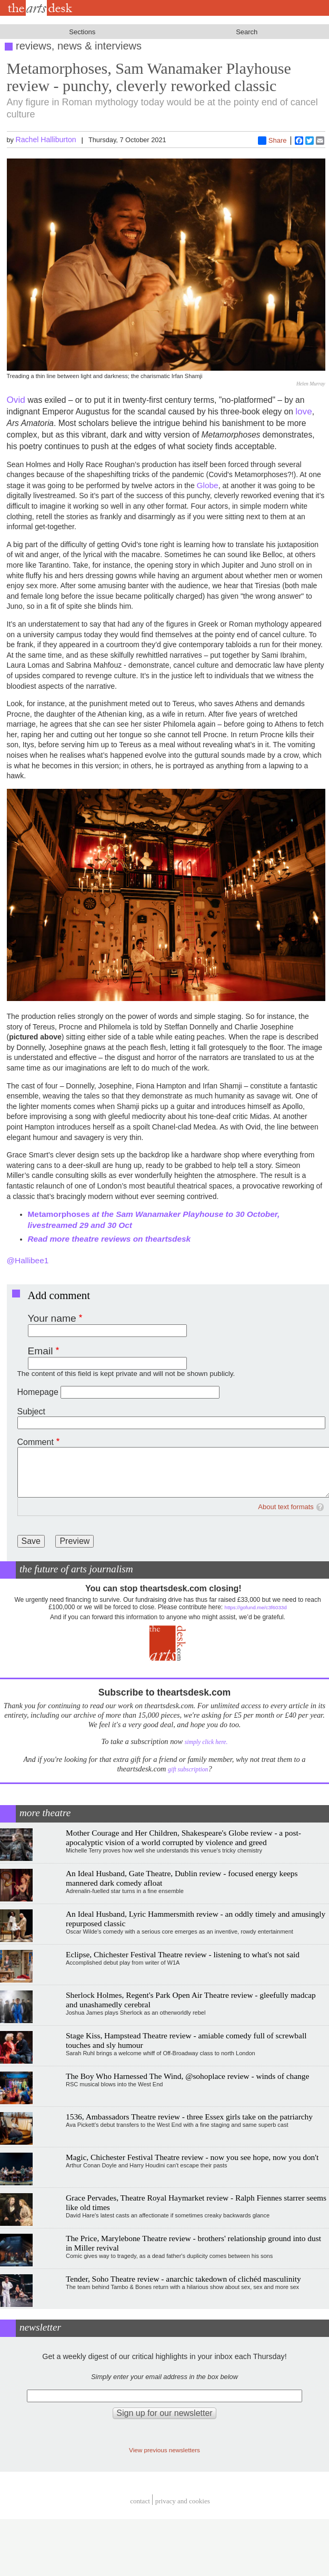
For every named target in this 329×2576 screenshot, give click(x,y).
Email (40, 1350)
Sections (82, 32)
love (303, 411)
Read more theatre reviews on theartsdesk (109, 1238)
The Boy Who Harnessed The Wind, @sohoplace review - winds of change (187, 2076)
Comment (35, 1442)
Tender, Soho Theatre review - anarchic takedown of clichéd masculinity (183, 2278)
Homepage (37, 1392)
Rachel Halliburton (46, 139)
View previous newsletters (164, 2449)
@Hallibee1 (28, 1260)
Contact (140, 2501)
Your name (52, 1318)
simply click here (205, 1742)
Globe (207, 485)
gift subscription (188, 1769)
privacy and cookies (182, 2501)
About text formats (286, 1507)
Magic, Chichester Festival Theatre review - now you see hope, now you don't (192, 2157)
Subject (31, 1411)
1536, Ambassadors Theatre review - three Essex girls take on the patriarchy (189, 2116)
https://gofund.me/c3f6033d (256, 1607)
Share (272, 140)
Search (246, 32)
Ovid (17, 399)
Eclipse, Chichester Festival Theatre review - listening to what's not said (183, 1954)
